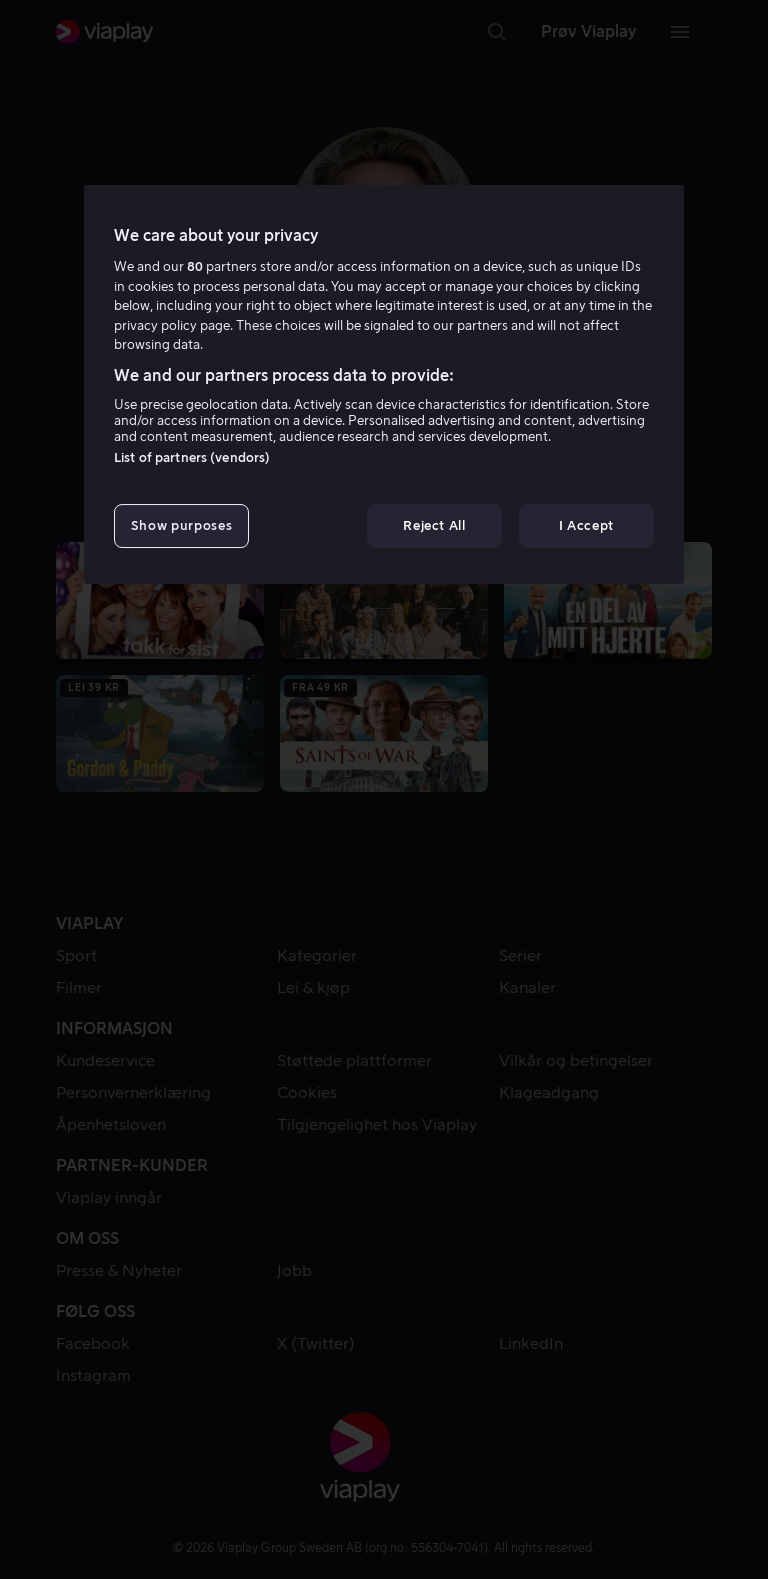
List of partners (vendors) (192, 457)
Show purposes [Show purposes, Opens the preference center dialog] (181, 525)
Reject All (434, 525)
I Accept (586, 525)
